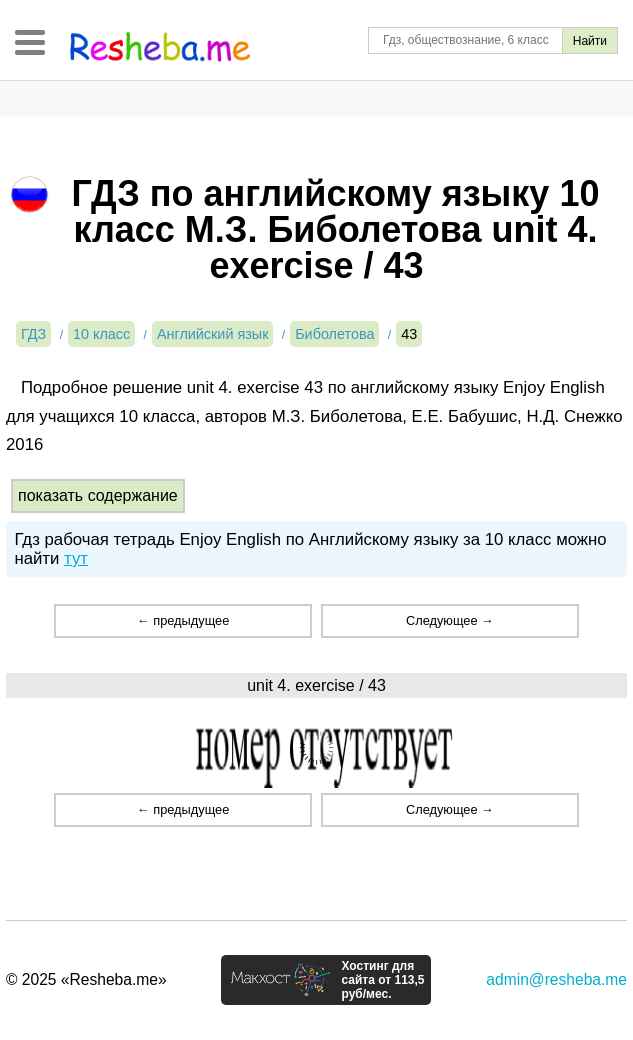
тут (76, 558)
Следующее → (450, 620)
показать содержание (98, 495)
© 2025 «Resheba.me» (86, 979)
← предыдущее (183, 620)
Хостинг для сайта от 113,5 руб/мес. (382, 980)
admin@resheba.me (556, 979)
